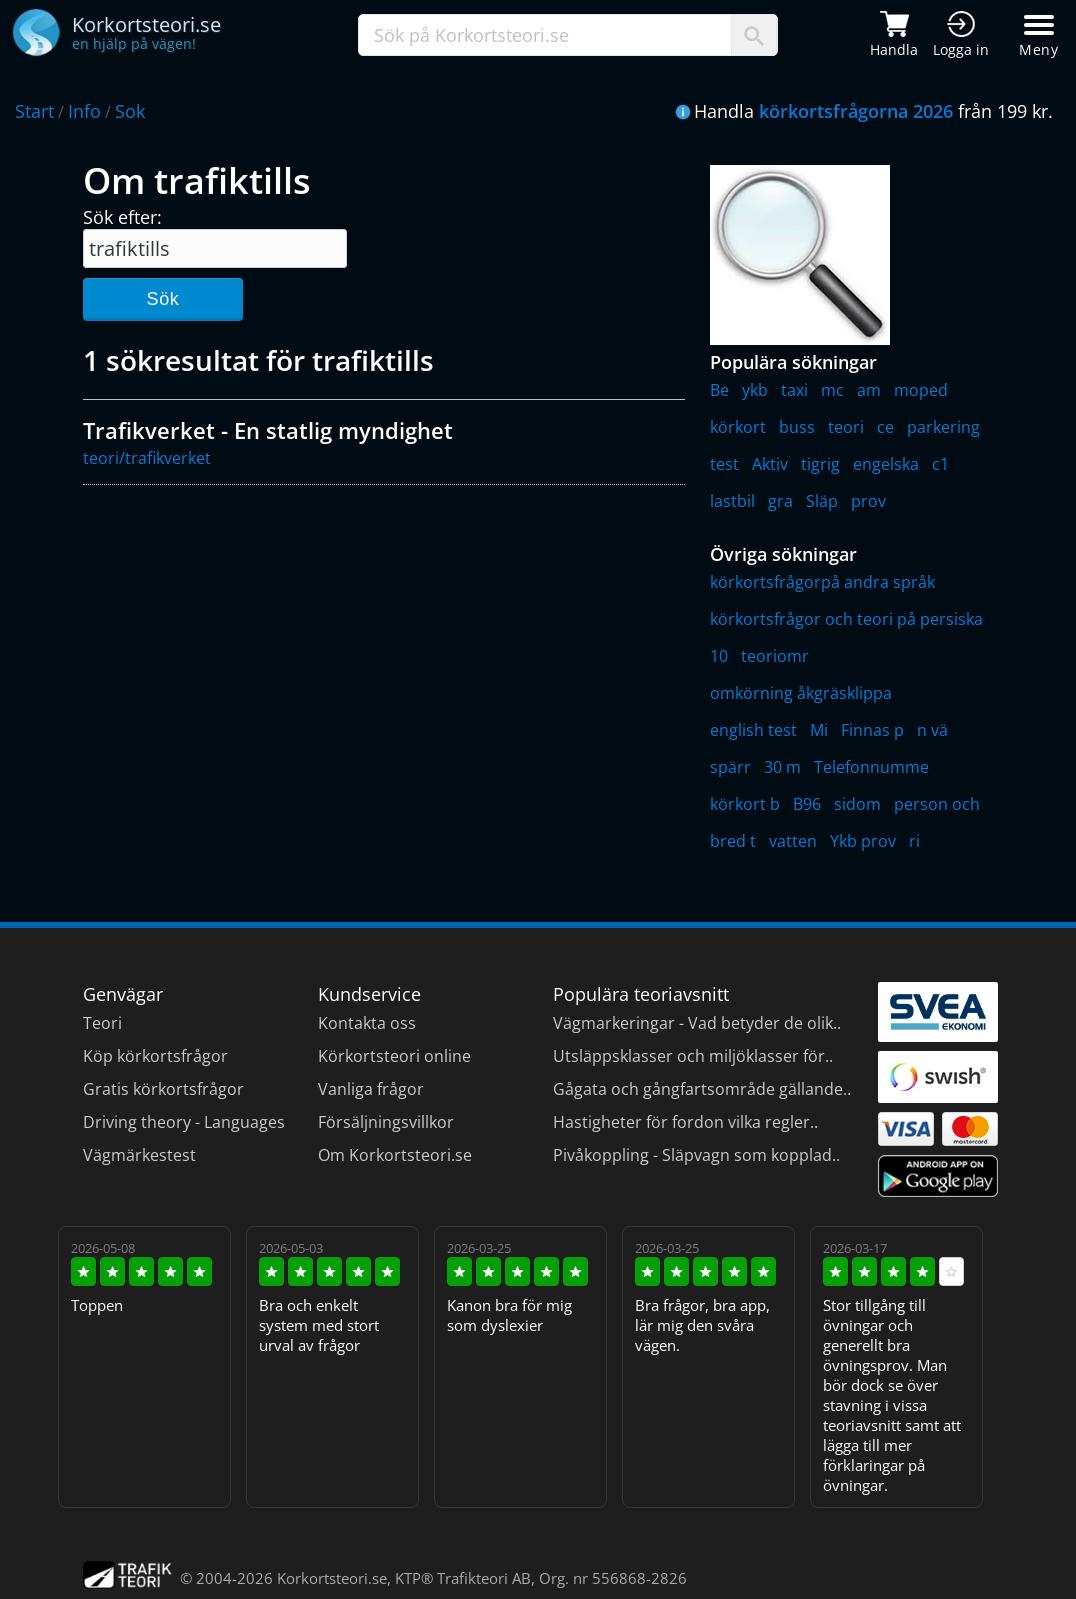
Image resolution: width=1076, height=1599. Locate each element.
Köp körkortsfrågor (155, 1056)
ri (914, 841)
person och (937, 804)
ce (885, 427)
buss (797, 427)
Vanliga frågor (371, 1089)
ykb (755, 390)
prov (868, 501)
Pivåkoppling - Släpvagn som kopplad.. (696, 1155)
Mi (819, 730)
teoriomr (775, 656)
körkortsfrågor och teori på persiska (846, 619)
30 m (782, 767)
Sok (130, 111)
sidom (857, 804)
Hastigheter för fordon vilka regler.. (685, 1122)
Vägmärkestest (139, 1155)
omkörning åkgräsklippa (801, 693)
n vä (932, 730)
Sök (162, 299)
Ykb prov (863, 841)
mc (832, 390)
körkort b (745, 804)
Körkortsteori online (394, 1056)
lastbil (732, 501)
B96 (807, 804)
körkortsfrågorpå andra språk (822, 582)
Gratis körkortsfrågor (163, 1089)
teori (846, 427)
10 (719, 656)
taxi (794, 390)
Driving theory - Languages (184, 1122)
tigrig (820, 464)
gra (780, 501)
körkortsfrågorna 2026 (856, 111)
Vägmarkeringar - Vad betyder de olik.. (697, 1023)
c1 (940, 464)
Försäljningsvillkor (386, 1122)
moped (921, 390)
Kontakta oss (367, 1023)
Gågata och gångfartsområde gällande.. (702, 1089)
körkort (738, 427)
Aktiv (770, 464)
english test (753, 730)
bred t (733, 841)
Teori (102, 1023)
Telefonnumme (871, 767)
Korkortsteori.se (332, 1578)
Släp (822, 501)
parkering (943, 427)
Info (84, 111)
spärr (730, 767)
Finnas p (872, 730)
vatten (793, 841)
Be (719, 390)
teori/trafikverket (147, 458)
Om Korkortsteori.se (395, 1155)
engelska (886, 464)
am (869, 390)
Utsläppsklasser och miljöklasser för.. (693, 1056)
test (724, 464)
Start (34, 111)
